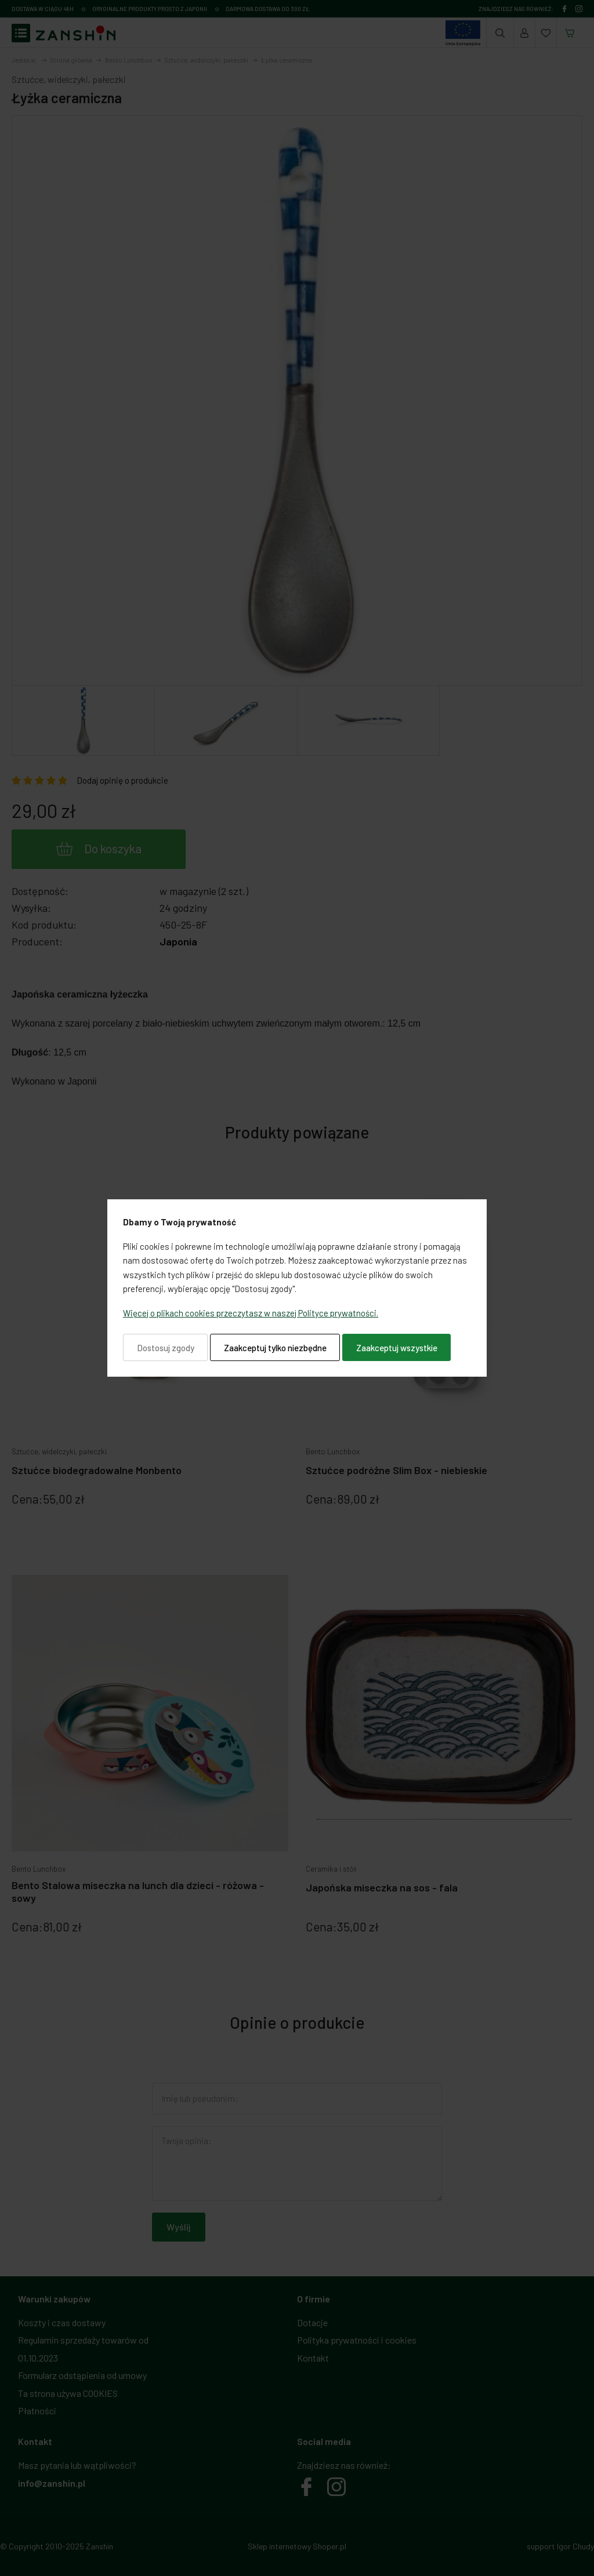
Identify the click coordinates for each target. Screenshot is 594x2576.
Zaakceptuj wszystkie (396, 1347)
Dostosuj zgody (165, 1347)
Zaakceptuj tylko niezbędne (275, 1347)
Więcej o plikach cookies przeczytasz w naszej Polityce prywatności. (250, 1313)
